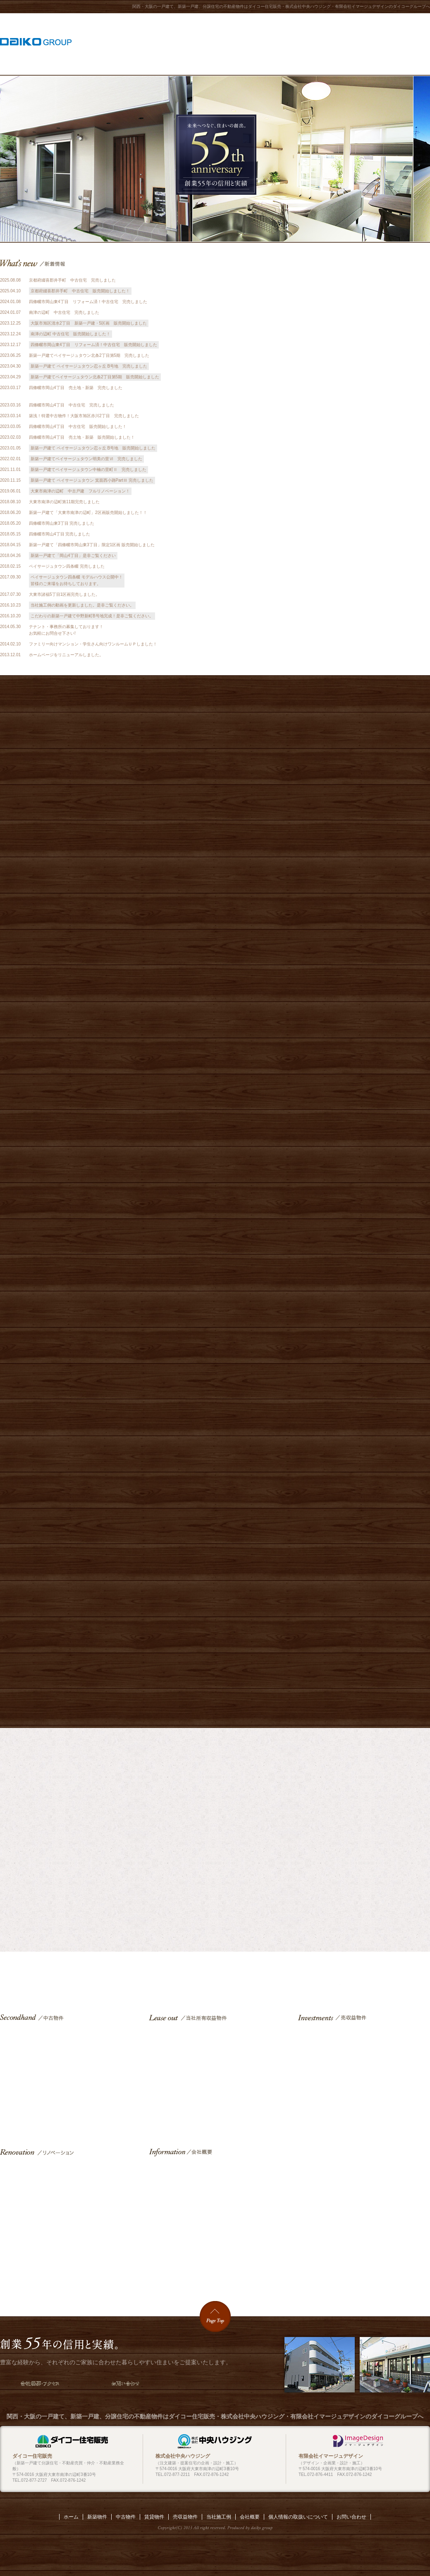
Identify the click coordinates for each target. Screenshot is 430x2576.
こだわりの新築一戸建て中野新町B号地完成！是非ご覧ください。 (92, 616)
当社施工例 (201, 43)
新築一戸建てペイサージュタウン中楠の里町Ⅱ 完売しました (88, 469)
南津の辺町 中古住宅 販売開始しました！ (70, 334)
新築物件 (166, 43)
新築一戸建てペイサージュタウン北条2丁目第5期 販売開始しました (95, 377)
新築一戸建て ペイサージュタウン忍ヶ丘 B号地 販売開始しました (93, 448)
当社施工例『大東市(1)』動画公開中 (331, 296)
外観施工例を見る (103, 1852)
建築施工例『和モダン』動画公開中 (331, 348)
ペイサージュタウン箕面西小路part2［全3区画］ (215, 1211)
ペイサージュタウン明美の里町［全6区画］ (215, 1079)
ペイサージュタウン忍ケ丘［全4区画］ (215, 946)
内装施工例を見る (326, 1852)
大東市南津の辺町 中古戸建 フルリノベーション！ (80, 491)
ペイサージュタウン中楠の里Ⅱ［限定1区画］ (215, 1343)
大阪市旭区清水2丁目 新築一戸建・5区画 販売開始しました (89, 323)
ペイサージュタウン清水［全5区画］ (215, 814)
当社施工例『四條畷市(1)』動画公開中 (331, 374)
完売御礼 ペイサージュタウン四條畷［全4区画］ (215, 1480)
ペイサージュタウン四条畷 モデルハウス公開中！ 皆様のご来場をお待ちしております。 (77, 580)
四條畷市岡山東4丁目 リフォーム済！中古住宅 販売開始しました (94, 344)
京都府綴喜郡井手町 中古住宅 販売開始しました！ (80, 291)
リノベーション (341, 43)
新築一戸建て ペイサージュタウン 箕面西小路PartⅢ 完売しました (92, 480)
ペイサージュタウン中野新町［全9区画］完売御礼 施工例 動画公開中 (215, 1620)
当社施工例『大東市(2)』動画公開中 (331, 270)
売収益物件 (271, 43)
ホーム (136, 43)
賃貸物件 (215, 2074)
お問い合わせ (414, 43)
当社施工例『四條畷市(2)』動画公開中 (331, 322)
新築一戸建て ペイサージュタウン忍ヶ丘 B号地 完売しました (89, 366)
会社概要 (377, 43)
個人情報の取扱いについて (298, 2517)
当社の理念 (331, 400)
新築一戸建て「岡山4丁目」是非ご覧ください (73, 555)
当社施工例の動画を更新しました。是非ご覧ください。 (82, 605)
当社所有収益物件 (236, 43)
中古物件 (306, 43)
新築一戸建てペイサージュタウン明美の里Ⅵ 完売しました (86, 458)
